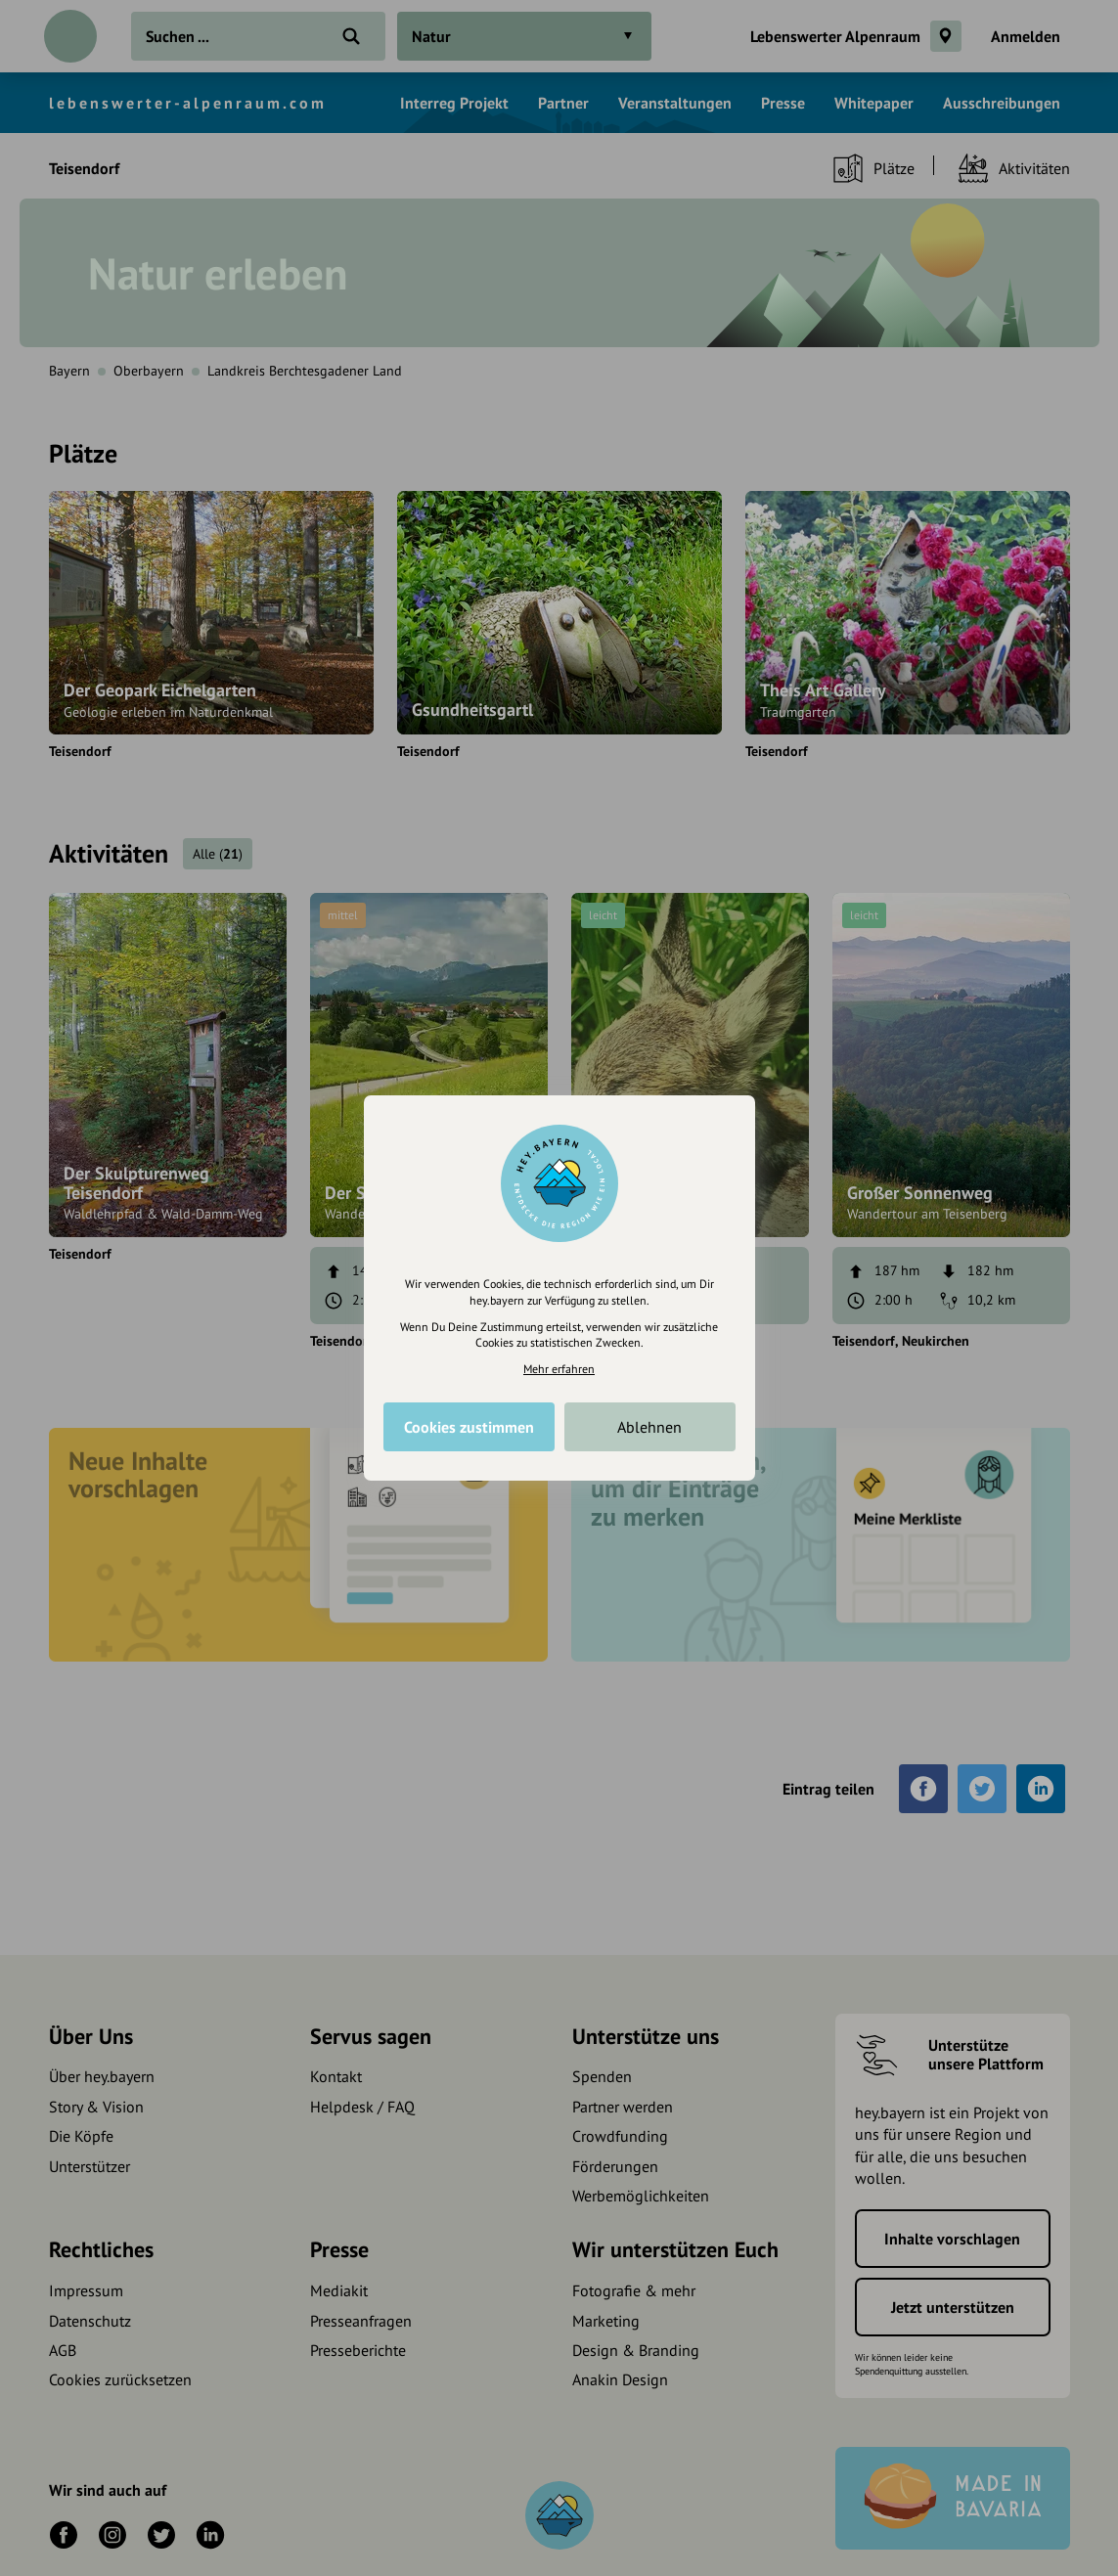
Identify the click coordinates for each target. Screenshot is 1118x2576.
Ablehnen (649, 1427)
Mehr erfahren (559, 1368)
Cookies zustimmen (469, 1427)
